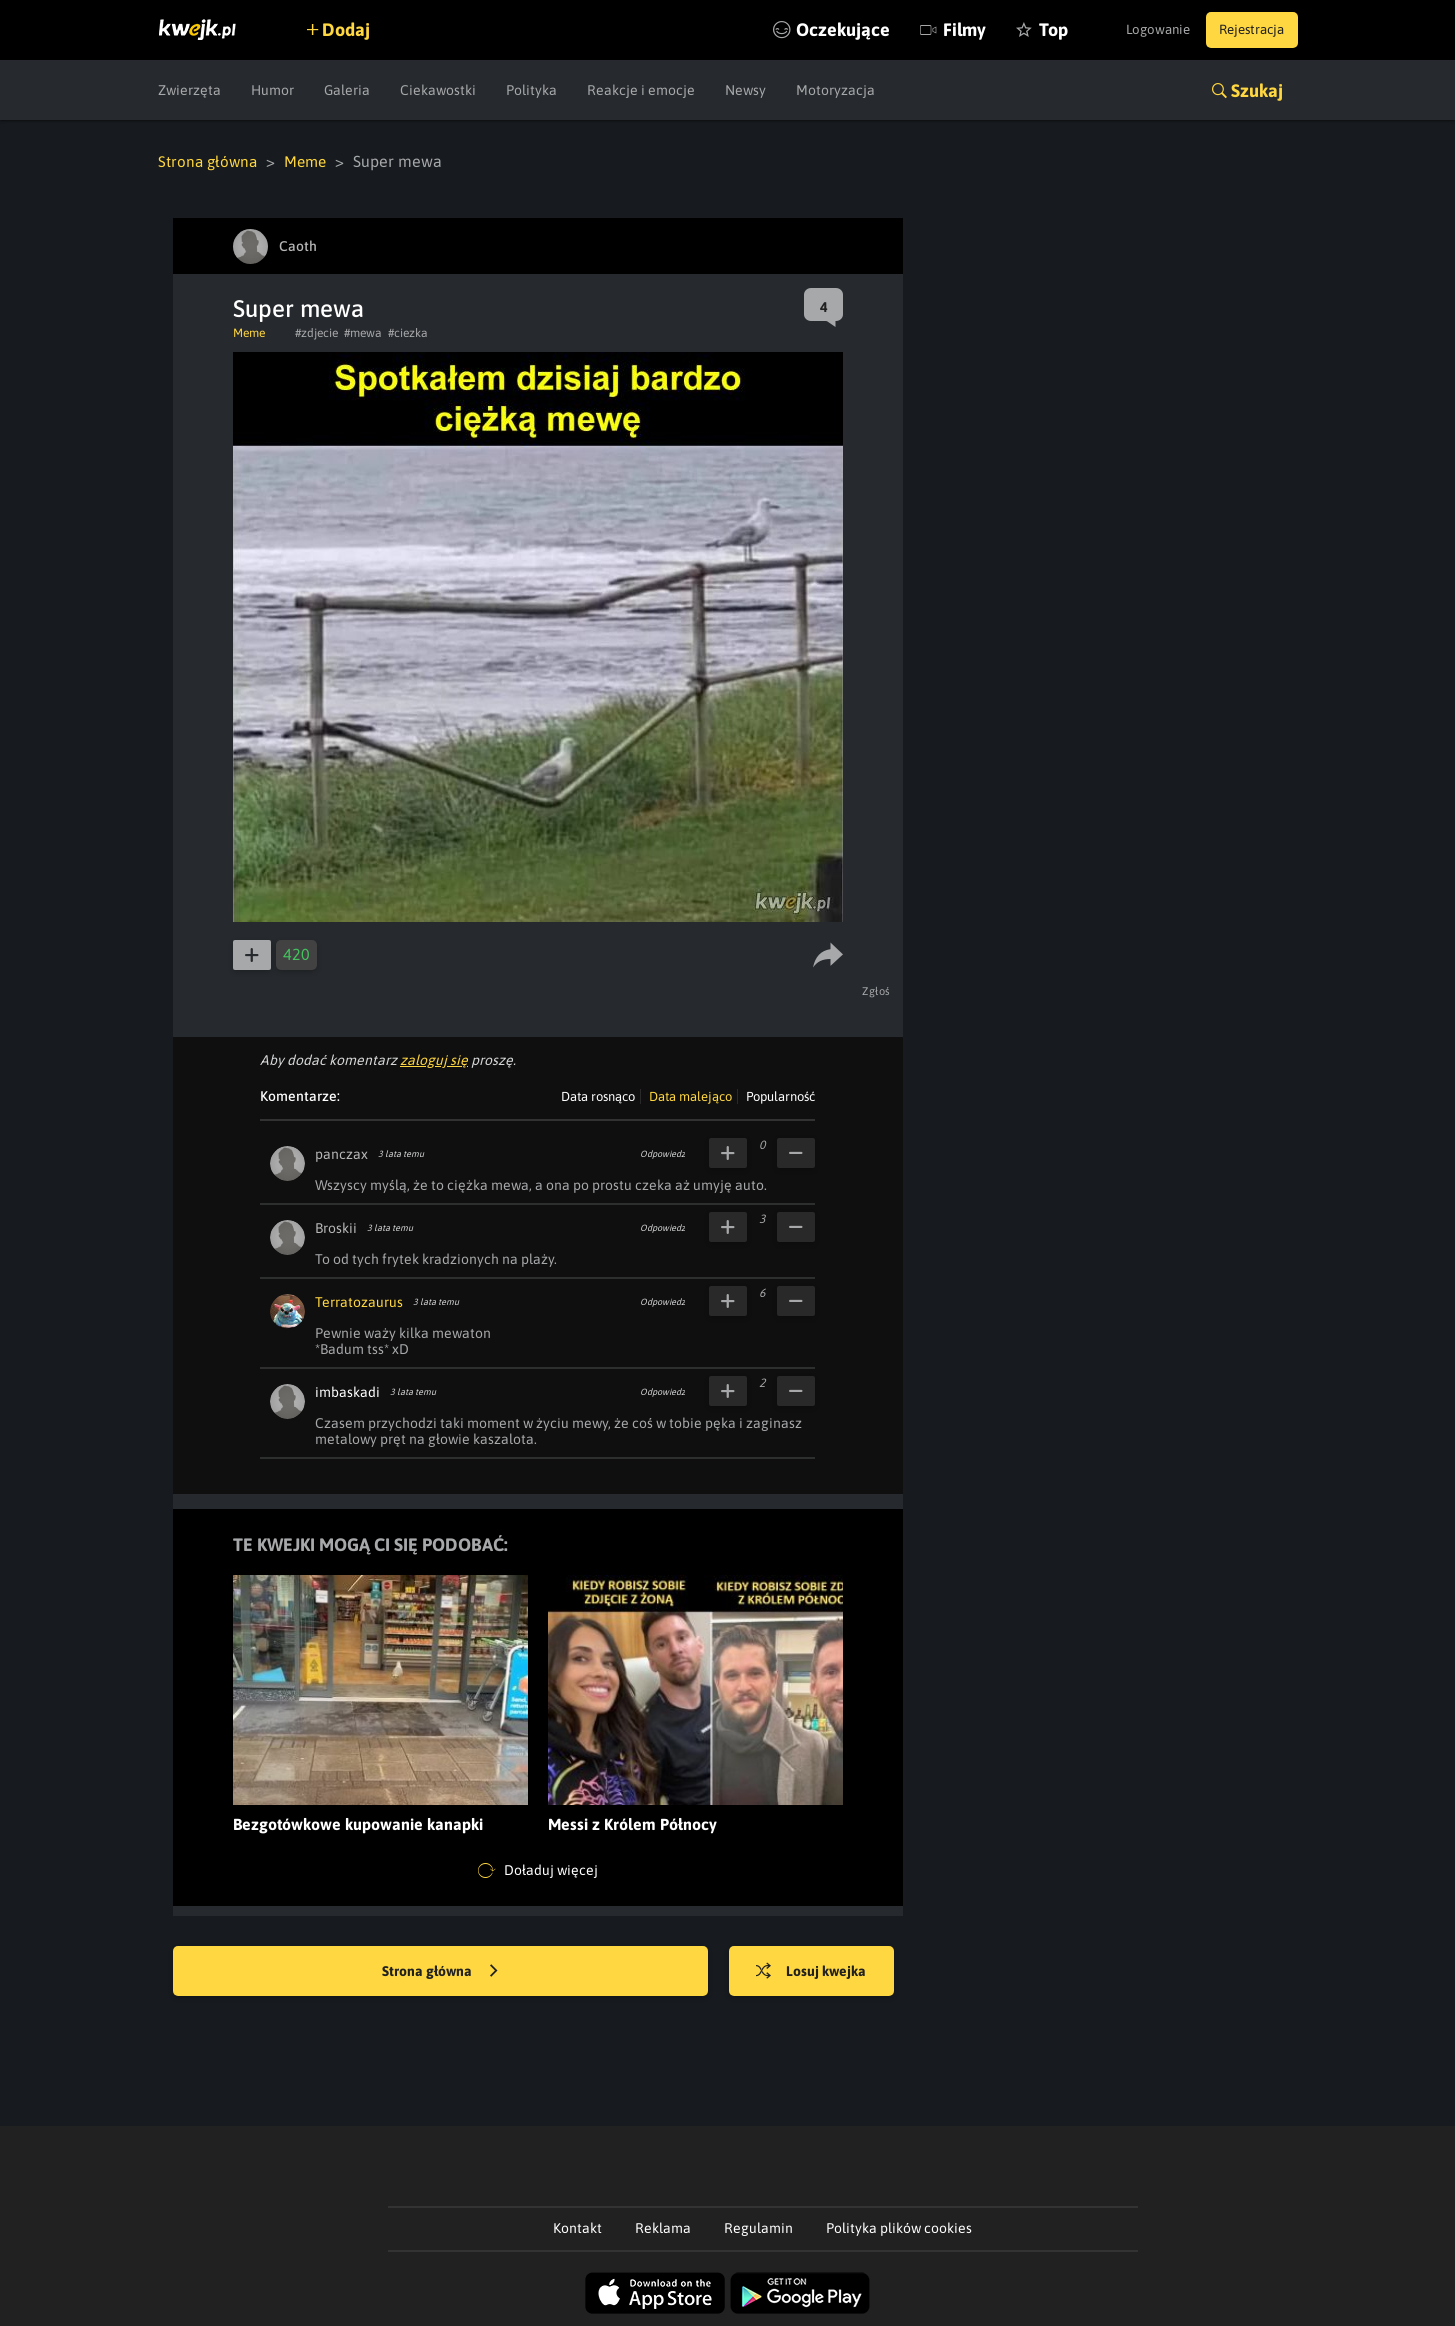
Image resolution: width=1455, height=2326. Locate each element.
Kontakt (577, 2227)
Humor (272, 90)
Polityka (531, 90)
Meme (310, 161)
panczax (341, 1153)
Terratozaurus (359, 1301)
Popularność (780, 1095)
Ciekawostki (438, 90)
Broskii (336, 1227)
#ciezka (408, 332)
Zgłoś (878, 990)
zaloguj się (434, 1059)
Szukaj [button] (1257, 90)
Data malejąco (690, 1095)
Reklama (663, 2227)
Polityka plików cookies (899, 2227)
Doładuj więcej (538, 1870)
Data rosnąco (598, 1095)
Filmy (932, 29)
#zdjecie (316, 332)
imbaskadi (347, 1391)
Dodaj (355, 29)
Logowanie (1141, 30)
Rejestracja (1247, 30)
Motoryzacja (835, 90)
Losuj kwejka (820, 1971)
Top (1021, 29)
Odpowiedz (662, 1153)
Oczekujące (811, 29)
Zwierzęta (189, 90)
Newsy (745, 90)
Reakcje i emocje (641, 90)
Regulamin (758, 2227)
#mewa (363, 332)
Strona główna (209, 161)
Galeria (347, 90)
